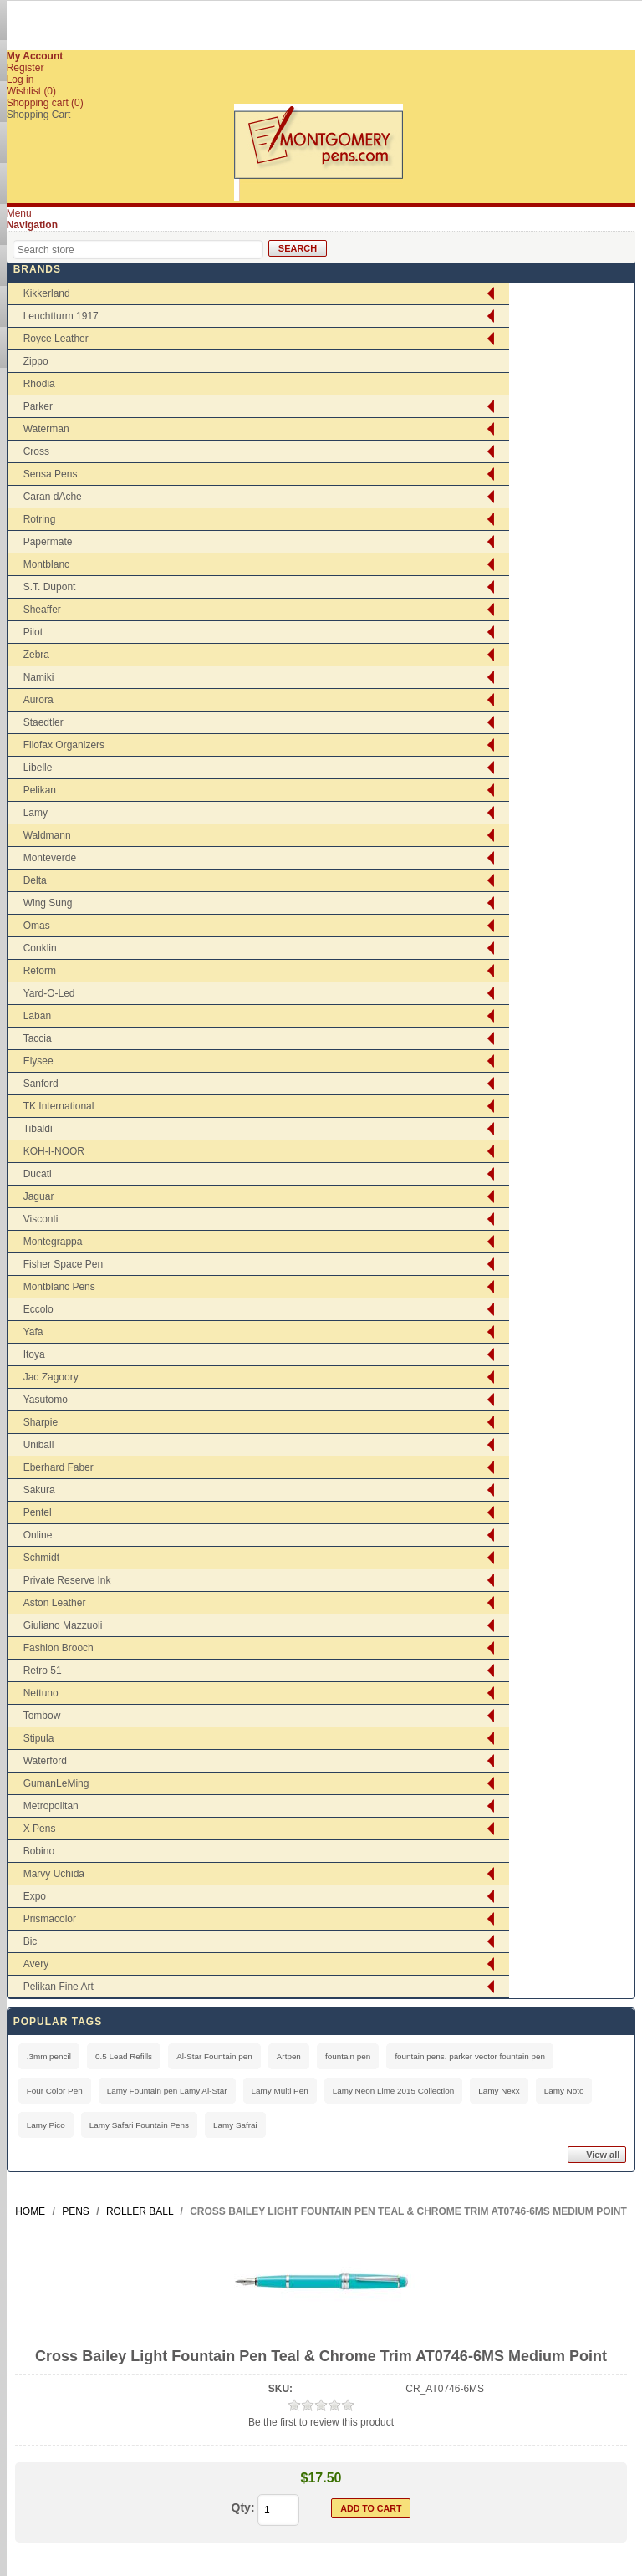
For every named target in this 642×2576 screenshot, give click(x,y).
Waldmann (47, 835)
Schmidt (41, 1557)
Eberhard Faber (58, 1467)
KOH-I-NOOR (53, 1151)
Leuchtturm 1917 (61, 316)
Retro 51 (42, 1670)
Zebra (36, 655)
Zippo (35, 361)
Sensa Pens (50, 474)
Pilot (33, 632)
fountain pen (347, 2056)
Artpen (289, 2056)
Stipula (38, 1738)
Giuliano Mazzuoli (63, 1625)
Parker (38, 406)
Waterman (46, 429)
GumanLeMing (56, 1783)
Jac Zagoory (51, 1377)
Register (25, 68)
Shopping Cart (39, 114)
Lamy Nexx (498, 2090)
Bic (30, 1941)
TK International (58, 1106)
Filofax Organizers (63, 745)
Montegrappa (53, 1241)
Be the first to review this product (321, 2422)
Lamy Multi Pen (280, 2090)
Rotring (39, 519)
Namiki (38, 677)
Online (38, 1535)
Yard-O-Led (49, 993)
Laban (37, 1016)
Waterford (45, 1761)
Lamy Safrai (235, 2125)
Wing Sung (48, 903)
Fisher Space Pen (63, 1264)
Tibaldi (38, 1129)
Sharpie (40, 1422)
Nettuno (41, 1693)
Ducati (37, 1174)
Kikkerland (46, 293)
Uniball (38, 1445)
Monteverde (49, 858)
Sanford (41, 1083)
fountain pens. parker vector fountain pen (470, 2056)
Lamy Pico (46, 2125)
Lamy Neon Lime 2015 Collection (393, 2090)
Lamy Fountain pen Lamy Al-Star (167, 2090)
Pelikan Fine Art (58, 1986)
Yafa (33, 1332)
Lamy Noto (564, 2090)
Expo (34, 1896)
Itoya (34, 1354)
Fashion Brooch (58, 1648)
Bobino (38, 1851)
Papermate (48, 542)
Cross (36, 451)
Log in (20, 79)
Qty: (243, 2507)
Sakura (39, 1490)
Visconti (41, 1219)
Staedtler (43, 722)
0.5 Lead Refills (123, 2056)
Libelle (38, 767)
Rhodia (39, 384)
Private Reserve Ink (67, 1580)
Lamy (35, 813)
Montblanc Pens (59, 1287)
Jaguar (38, 1196)
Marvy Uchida (53, 1874)
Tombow (42, 1716)
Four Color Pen (55, 2090)
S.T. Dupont (49, 587)
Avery (35, 1964)
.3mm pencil (49, 2056)
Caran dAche (52, 496)
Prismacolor (49, 1919)
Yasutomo (45, 1399)
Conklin (40, 948)
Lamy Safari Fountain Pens (139, 2125)
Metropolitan (51, 1806)
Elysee (38, 1061)
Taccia (37, 1038)
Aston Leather (54, 1603)
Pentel (37, 1512)
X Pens (39, 1828)
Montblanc (46, 564)
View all (602, 2155)
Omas (36, 925)
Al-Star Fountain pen (214, 2056)
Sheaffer (42, 609)
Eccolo (38, 1309)
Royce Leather (56, 338)
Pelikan (39, 790)
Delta (35, 880)
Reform (39, 971)
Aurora (38, 700)
